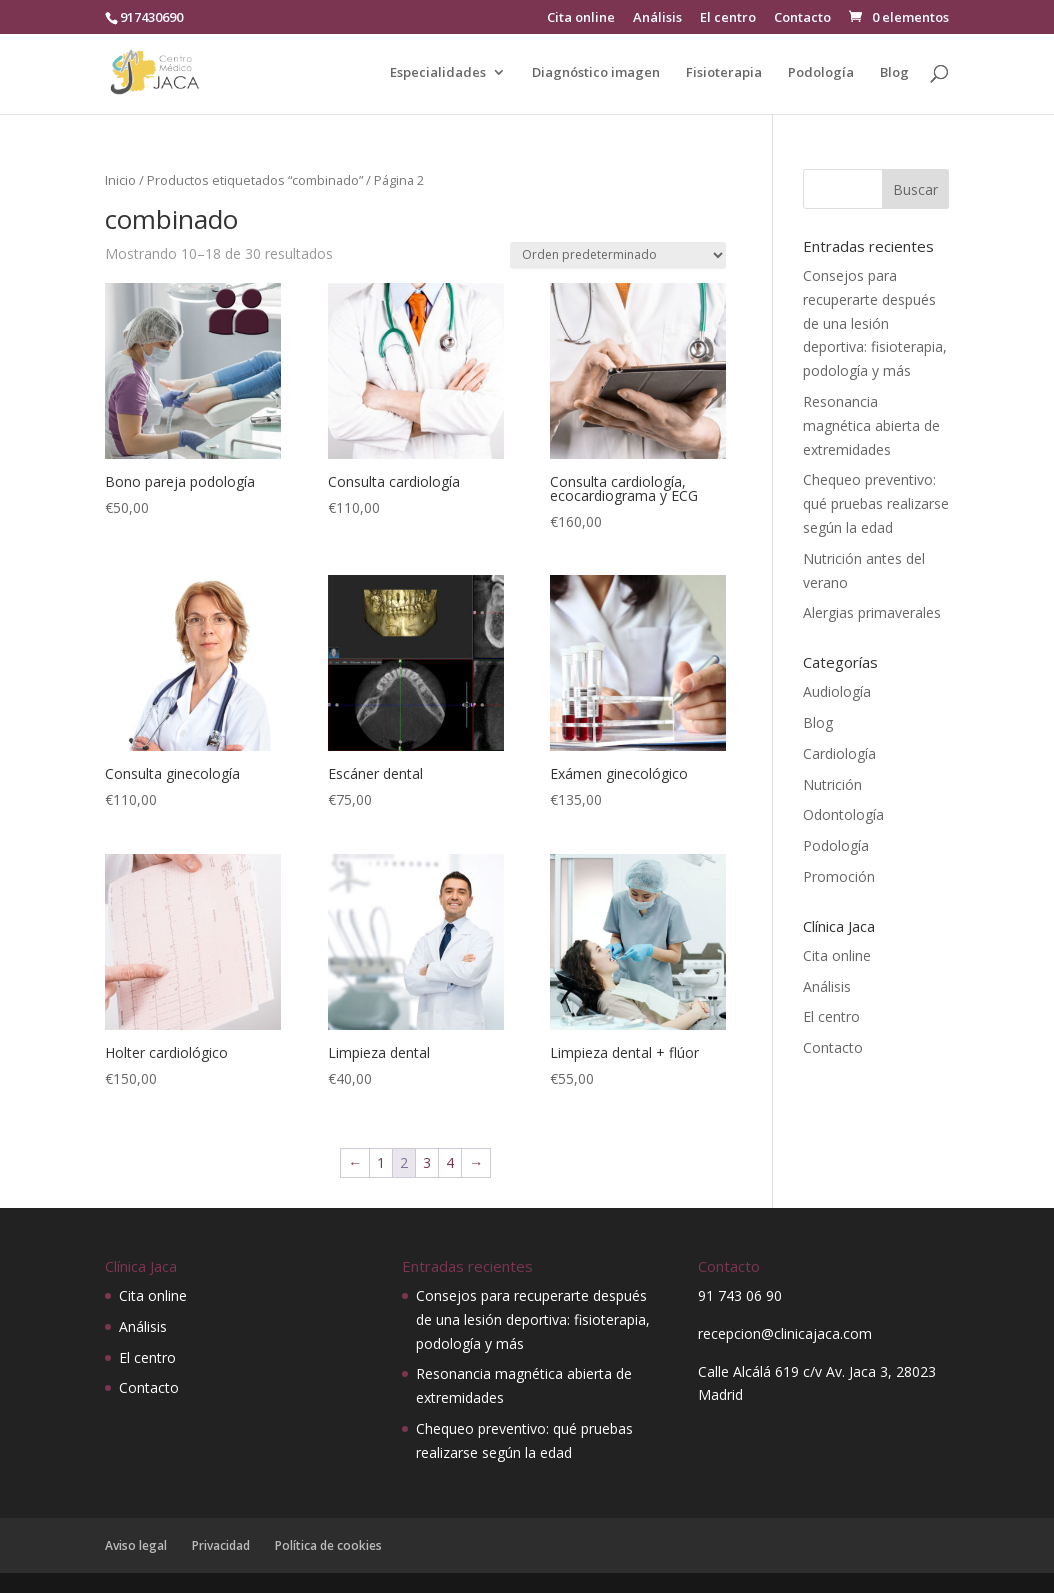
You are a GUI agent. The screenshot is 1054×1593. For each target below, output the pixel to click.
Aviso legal (136, 1545)
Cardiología (839, 753)
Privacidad (221, 1545)
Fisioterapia (724, 73)
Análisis (657, 18)
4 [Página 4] (450, 1162)
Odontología (843, 814)
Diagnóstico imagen (596, 73)
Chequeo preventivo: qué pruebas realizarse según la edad (876, 503)
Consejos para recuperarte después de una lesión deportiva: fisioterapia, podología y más (875, 323)
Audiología (837, 691)
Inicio (120, 180)
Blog (894, 73)
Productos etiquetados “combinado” (255, 180)
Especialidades (438, 73)
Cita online (581, 18)
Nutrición (832, 784)
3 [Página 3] (427, 1162)
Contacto (802, 18)
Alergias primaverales (872, 612)
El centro (728, 18)
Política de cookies (328, 1545)
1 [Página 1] (381, 1162)
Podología (821, 73)
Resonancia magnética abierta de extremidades (871, 425)
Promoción (839, 876)
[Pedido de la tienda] (618, 255)
